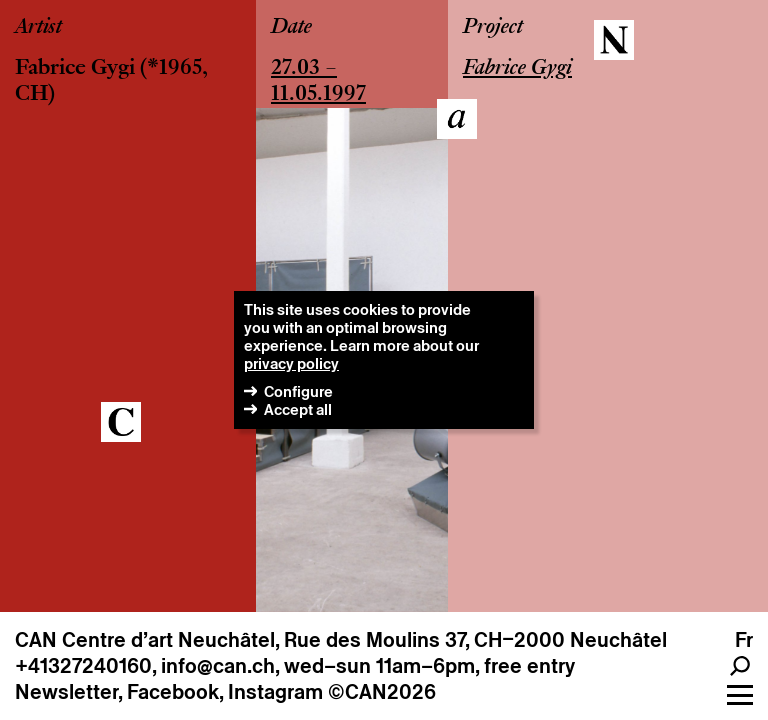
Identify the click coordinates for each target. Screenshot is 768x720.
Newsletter (66, 692)
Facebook (173, 692)
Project (493, 28)
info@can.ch (218, 666)
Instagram (275, 692)
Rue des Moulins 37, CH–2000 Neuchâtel (475, 640)
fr (744, 640)
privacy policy (291, 363)
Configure (298, 391)
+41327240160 (83, 666)
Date (291, 28)
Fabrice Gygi (75, 69)
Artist (38, 28)
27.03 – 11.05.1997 (318, 82)
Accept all (298, 409)
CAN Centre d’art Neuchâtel (145, 640)
